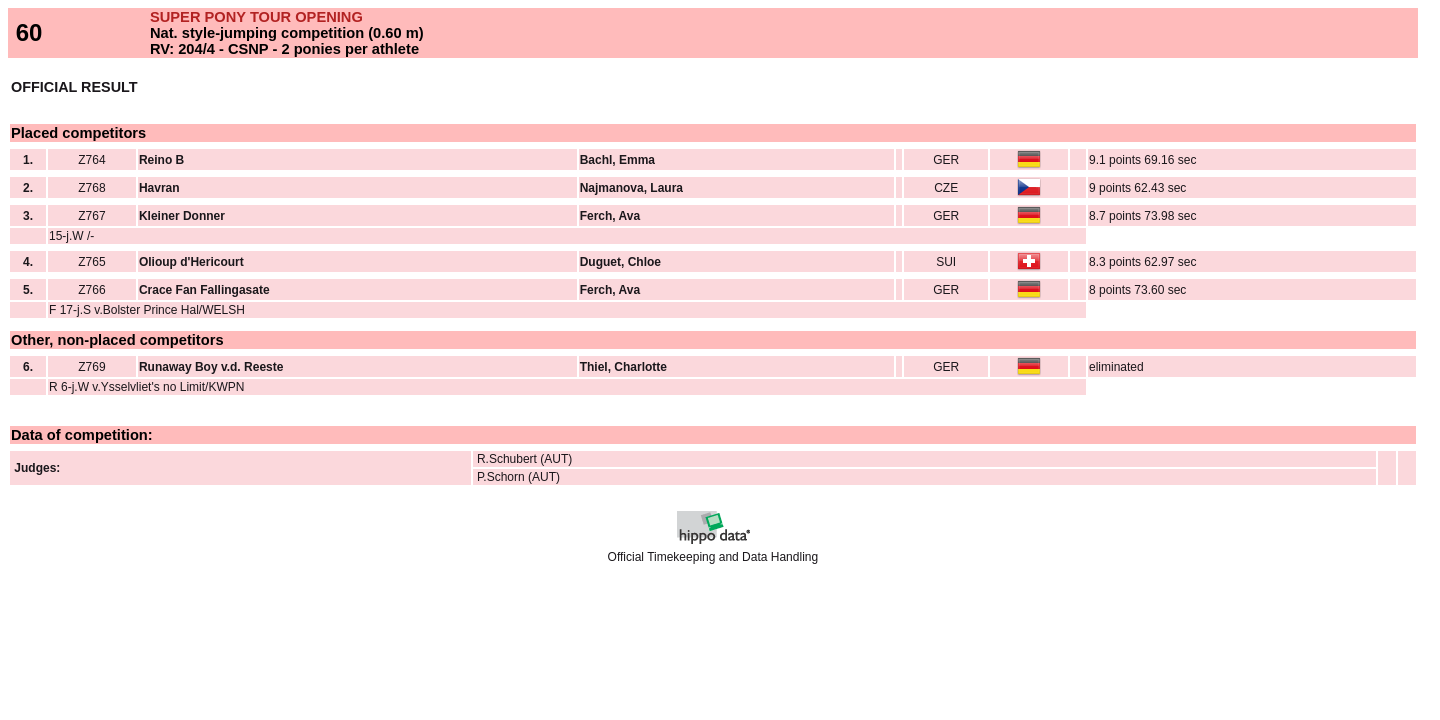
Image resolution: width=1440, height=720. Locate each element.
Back (22, 592)
